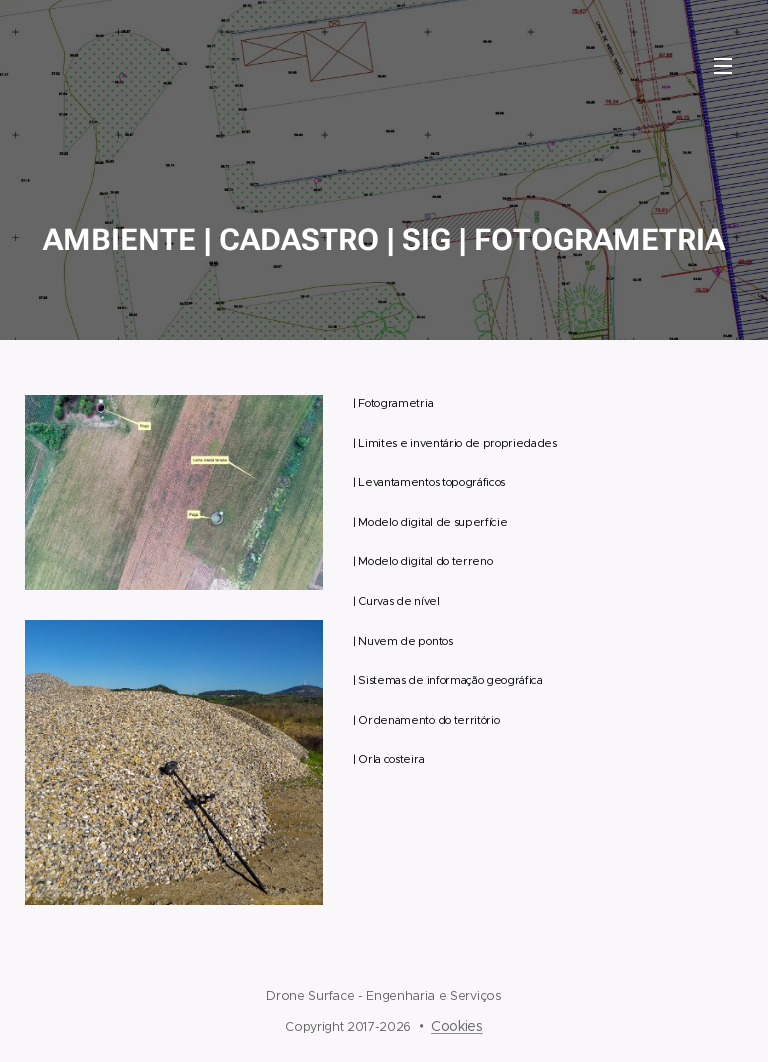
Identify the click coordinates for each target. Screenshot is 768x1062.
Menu (723, 66)
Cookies (457, 1026)
